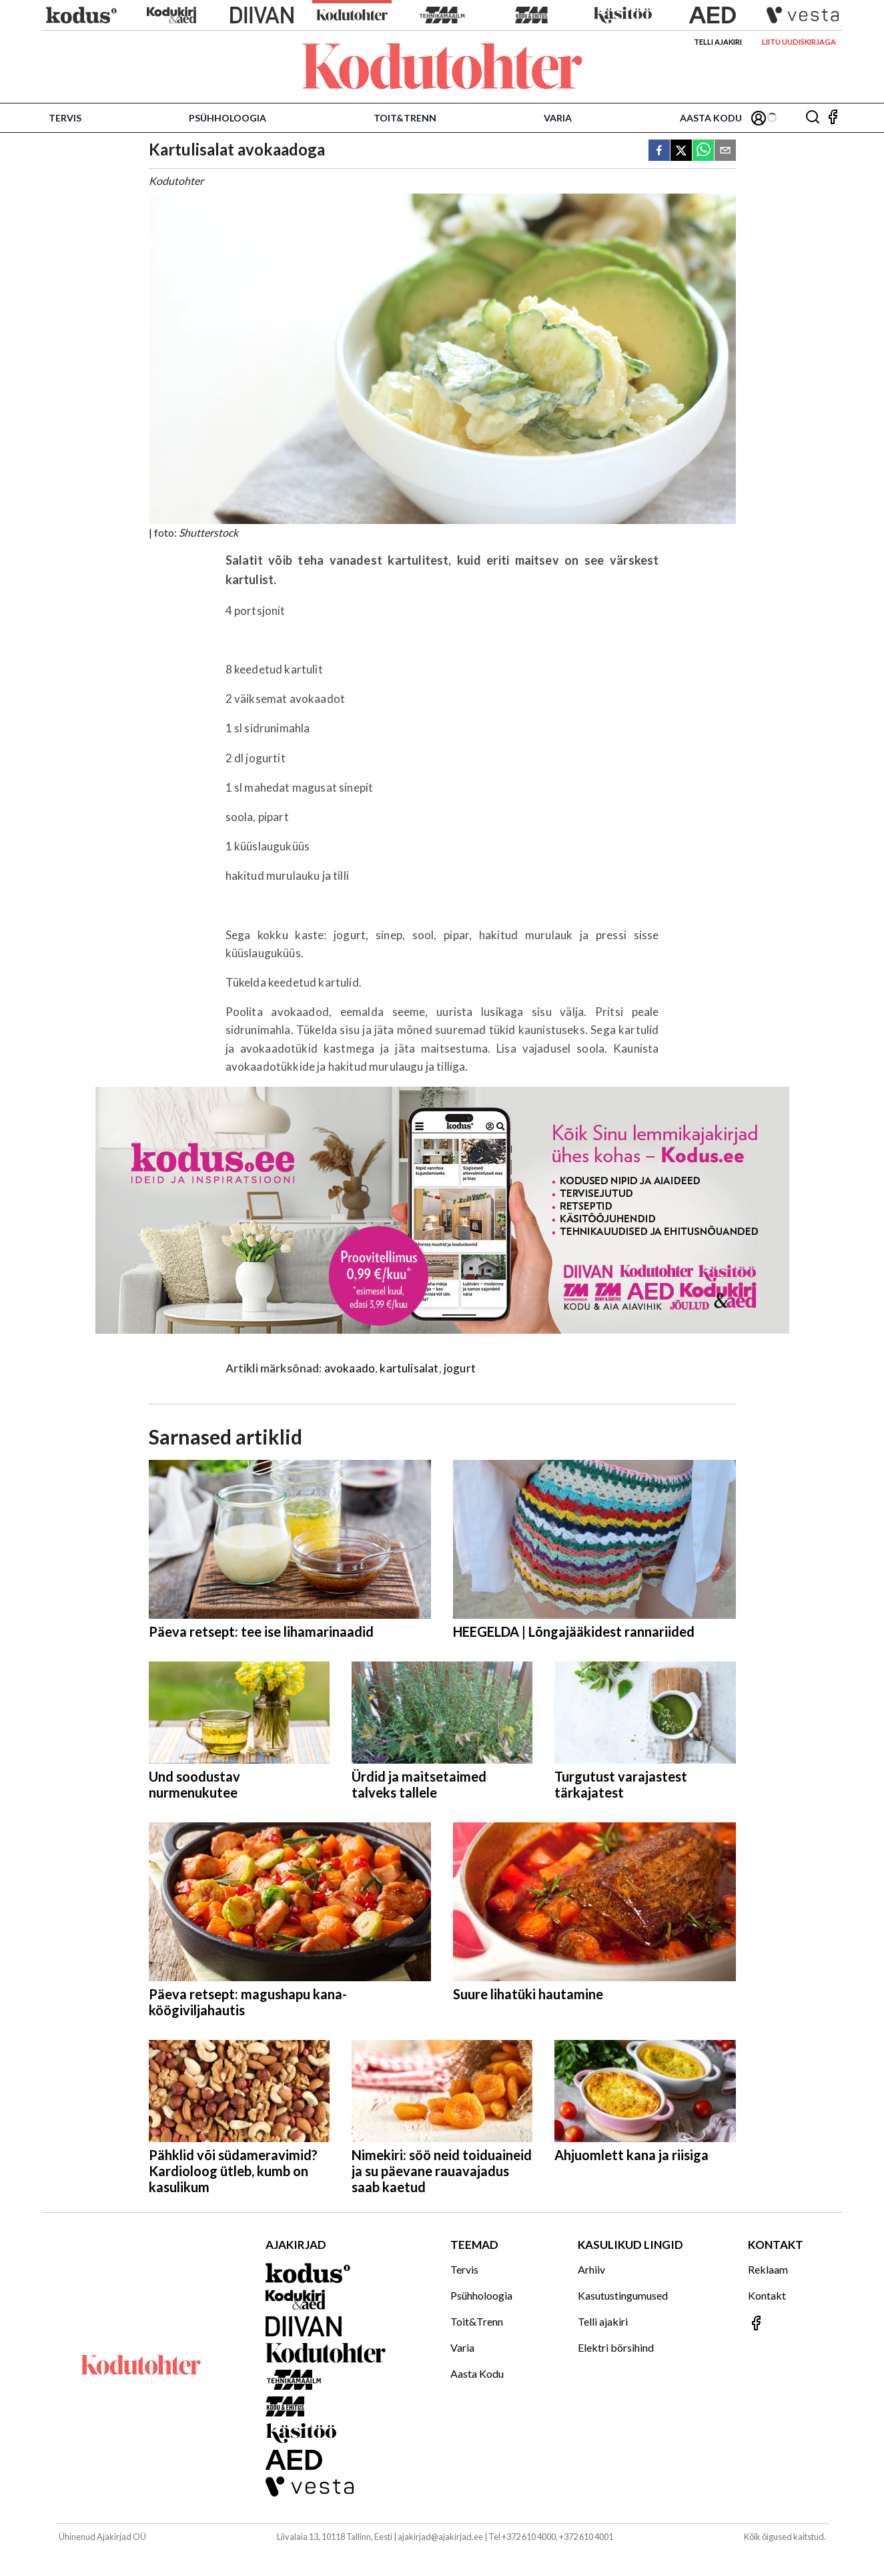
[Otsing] (813, 118)
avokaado (349, 1368)
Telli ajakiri (718, 41)
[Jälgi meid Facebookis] (833, 118)
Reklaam (768, 2269)
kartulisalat (409, 1368)
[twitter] (681, 151)
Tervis (65, 117)
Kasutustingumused (623, 2295)
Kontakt (767, 2295)
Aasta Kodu (711, 117)
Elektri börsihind (616, 2347)
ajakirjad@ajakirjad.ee (440, 2536)
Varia (558, 117)
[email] (725, 151)
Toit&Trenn (405, 117)
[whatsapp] (703, 151)
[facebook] (659, 151)
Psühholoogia (227, 117)
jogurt (460, 1368)
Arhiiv (591, 2269)
